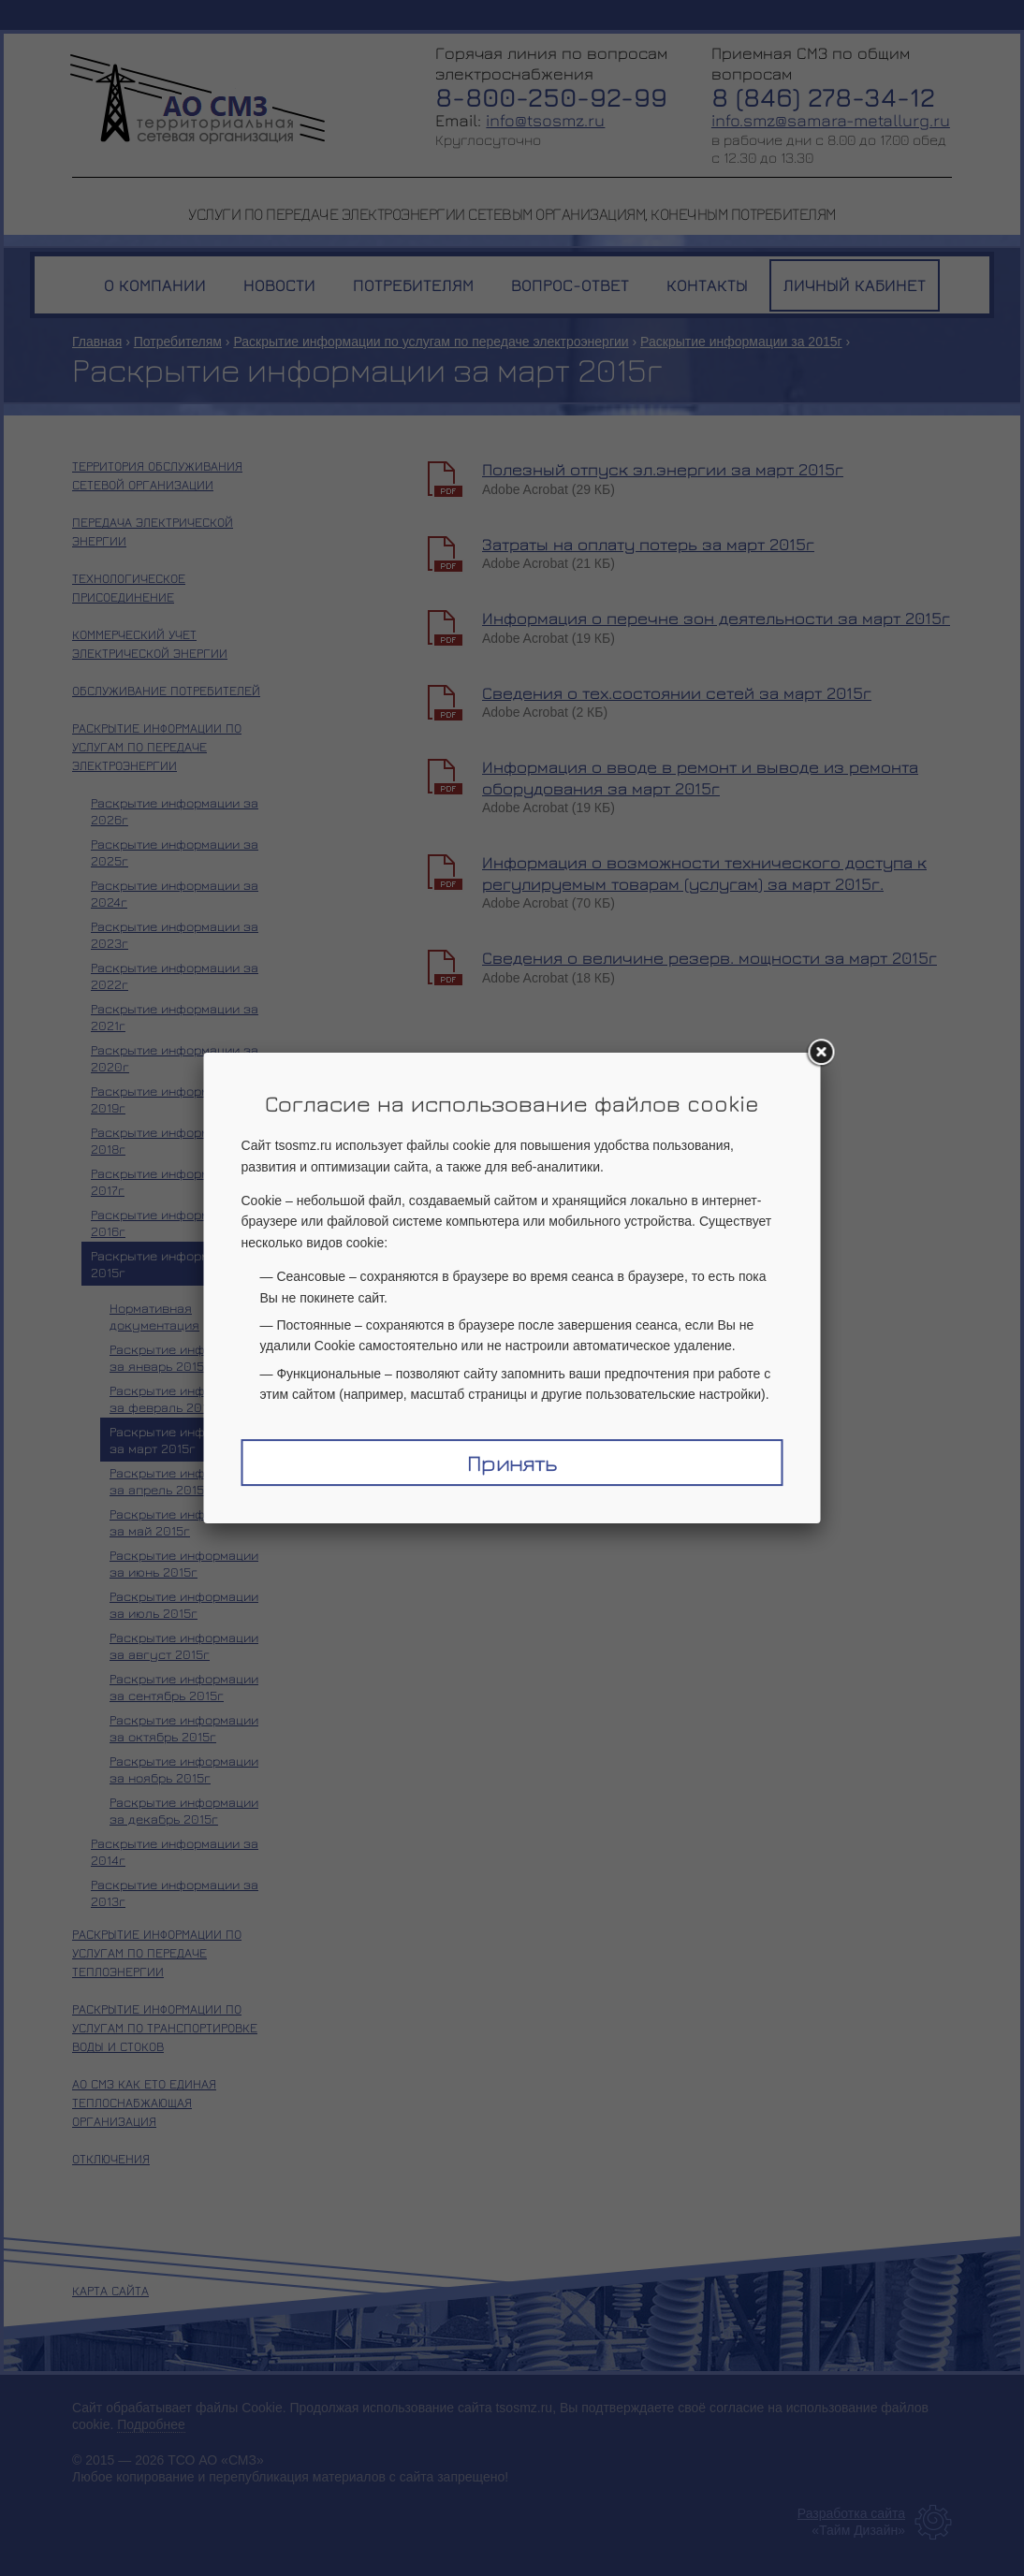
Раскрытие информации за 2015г (741, 341)
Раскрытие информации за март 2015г (184, 1439)
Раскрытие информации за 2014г (174, 1851)
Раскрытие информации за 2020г (174, 1057)
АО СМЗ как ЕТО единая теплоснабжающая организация (144, 2102)
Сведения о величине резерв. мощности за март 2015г (709, 958)
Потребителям (178, 341)
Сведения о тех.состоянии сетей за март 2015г (676, 693)
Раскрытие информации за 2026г (174, 810)
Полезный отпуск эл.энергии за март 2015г (662, 469)
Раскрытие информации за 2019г (174, 1099)
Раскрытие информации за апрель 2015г (184, 1480)
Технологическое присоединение (128, 587)
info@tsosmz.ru (545, 120)
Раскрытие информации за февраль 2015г (184, 1398)
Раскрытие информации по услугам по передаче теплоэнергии (156, 1952)
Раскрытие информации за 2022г (174, 975)
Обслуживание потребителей (166, 690)
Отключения (111, 2158)
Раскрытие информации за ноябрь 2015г (184, 1769)
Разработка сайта (851, 2513)
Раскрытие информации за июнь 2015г (184, 1563)
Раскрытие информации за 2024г (174, 893)
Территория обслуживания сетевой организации (157, 475)
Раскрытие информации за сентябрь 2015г (184, 1686)
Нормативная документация (154, 1316)
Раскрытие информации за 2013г (174, 1892)
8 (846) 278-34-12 (823, 96)
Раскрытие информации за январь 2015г (184, 1357)
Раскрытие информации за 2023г (174, 934)
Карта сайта (110, 2290)
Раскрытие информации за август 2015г (184, 1645)
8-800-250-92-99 (551, 96)
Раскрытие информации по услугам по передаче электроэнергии (430, 341)
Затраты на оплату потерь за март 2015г (648, 544)
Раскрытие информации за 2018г (174, 1140)
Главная (97, 341)
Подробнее (151, 2424)
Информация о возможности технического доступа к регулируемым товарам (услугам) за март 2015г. (704, 873)
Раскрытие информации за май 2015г (184, 1522)
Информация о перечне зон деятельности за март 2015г (716, 618)
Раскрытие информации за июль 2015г (184, 1604)
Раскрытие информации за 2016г (174, 1222)
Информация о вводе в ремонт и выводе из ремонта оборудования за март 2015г (700, 777)
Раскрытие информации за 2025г (174, 852)
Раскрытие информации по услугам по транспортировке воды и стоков (164, 2027)
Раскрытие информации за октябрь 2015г (184, 1727)
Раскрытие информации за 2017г (174, 1181)
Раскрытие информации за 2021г (174, 1016)
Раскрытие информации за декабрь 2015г (184, 1810)
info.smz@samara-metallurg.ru (830, 120)
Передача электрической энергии (152, 531)
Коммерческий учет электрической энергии (149, 643)
